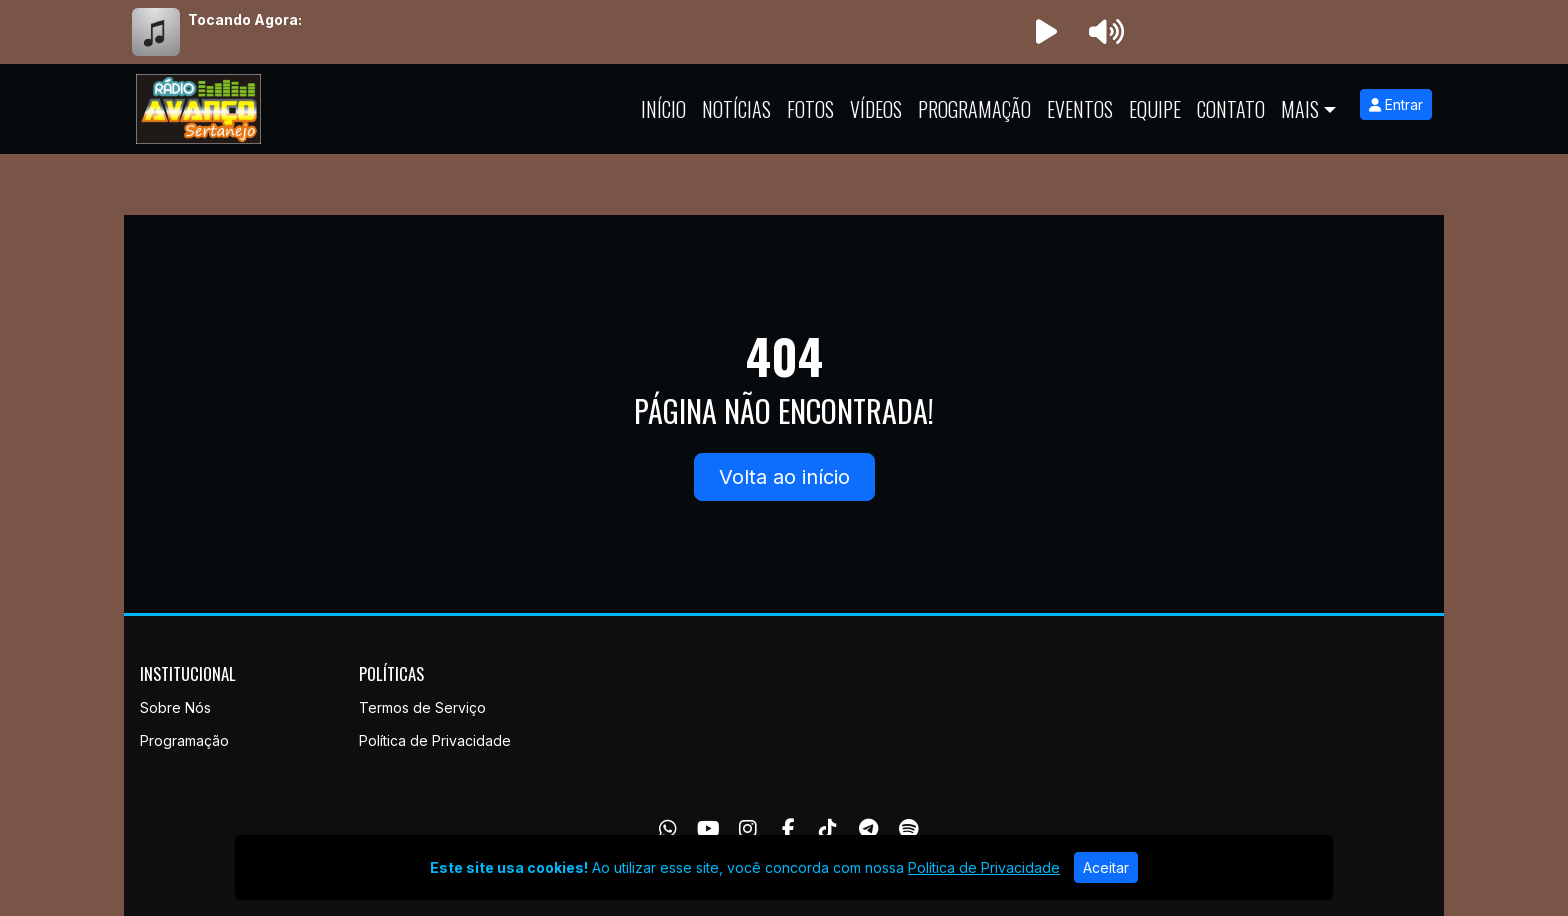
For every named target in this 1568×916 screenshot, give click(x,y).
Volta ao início (784, 477)
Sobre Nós (175, 707)
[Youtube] (708, 829)
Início (663, 109)
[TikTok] (828, 829)
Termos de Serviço (422, 707)
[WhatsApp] (668, 829)
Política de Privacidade (435, 740)
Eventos (1080, 109)
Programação (974, 109)
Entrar (1396, 104)
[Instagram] (748, 829)
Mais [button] (1300, 109)
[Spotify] (908, 829)
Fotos (810, 109)
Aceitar (1106, 867)
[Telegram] (868, 829)
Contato (1231, 109)
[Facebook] (788, 829)
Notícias (736, 109)
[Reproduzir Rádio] (1046, 32)
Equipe (1155, 109)
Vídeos (876, 109)
